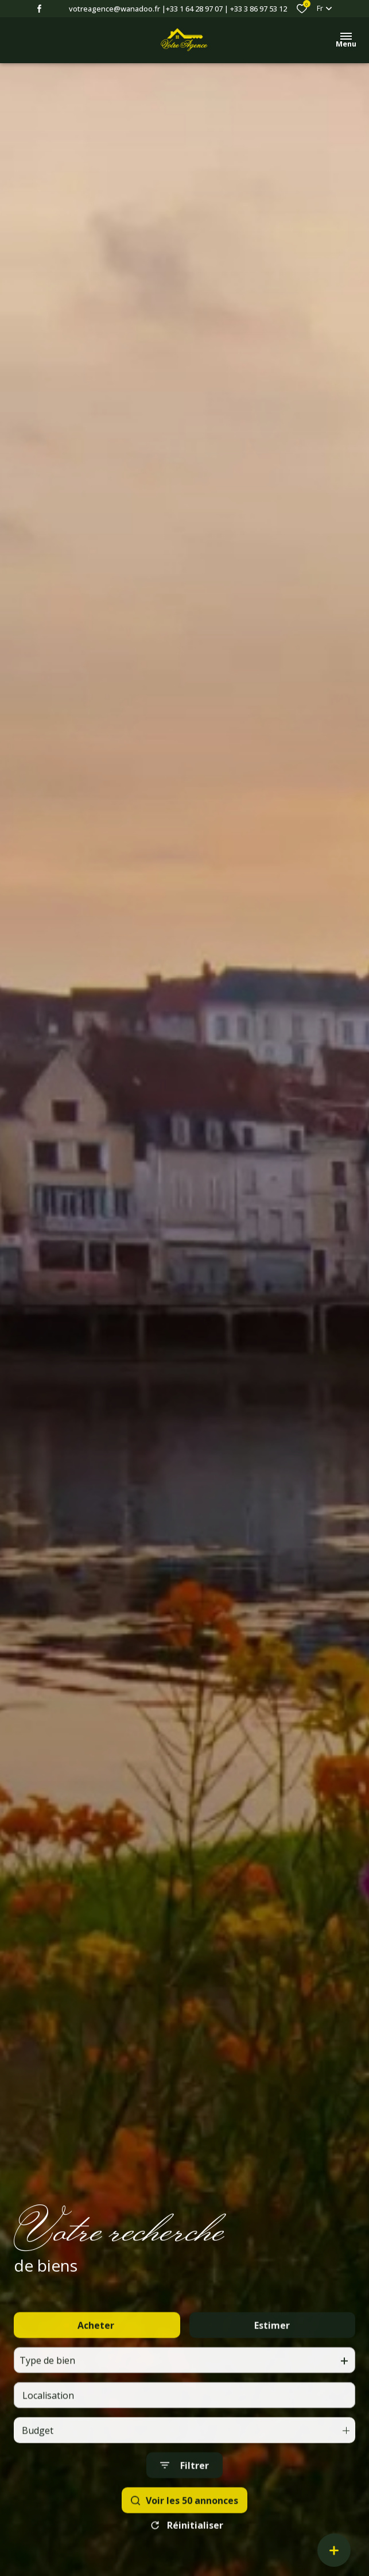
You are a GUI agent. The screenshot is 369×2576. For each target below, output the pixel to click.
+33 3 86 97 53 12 (258, 8)
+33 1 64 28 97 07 (194, 8)
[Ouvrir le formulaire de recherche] (184, 2488)
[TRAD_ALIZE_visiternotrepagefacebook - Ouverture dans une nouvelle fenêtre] (39, 9)
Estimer (272, 2348)
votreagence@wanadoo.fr (114, 8)
